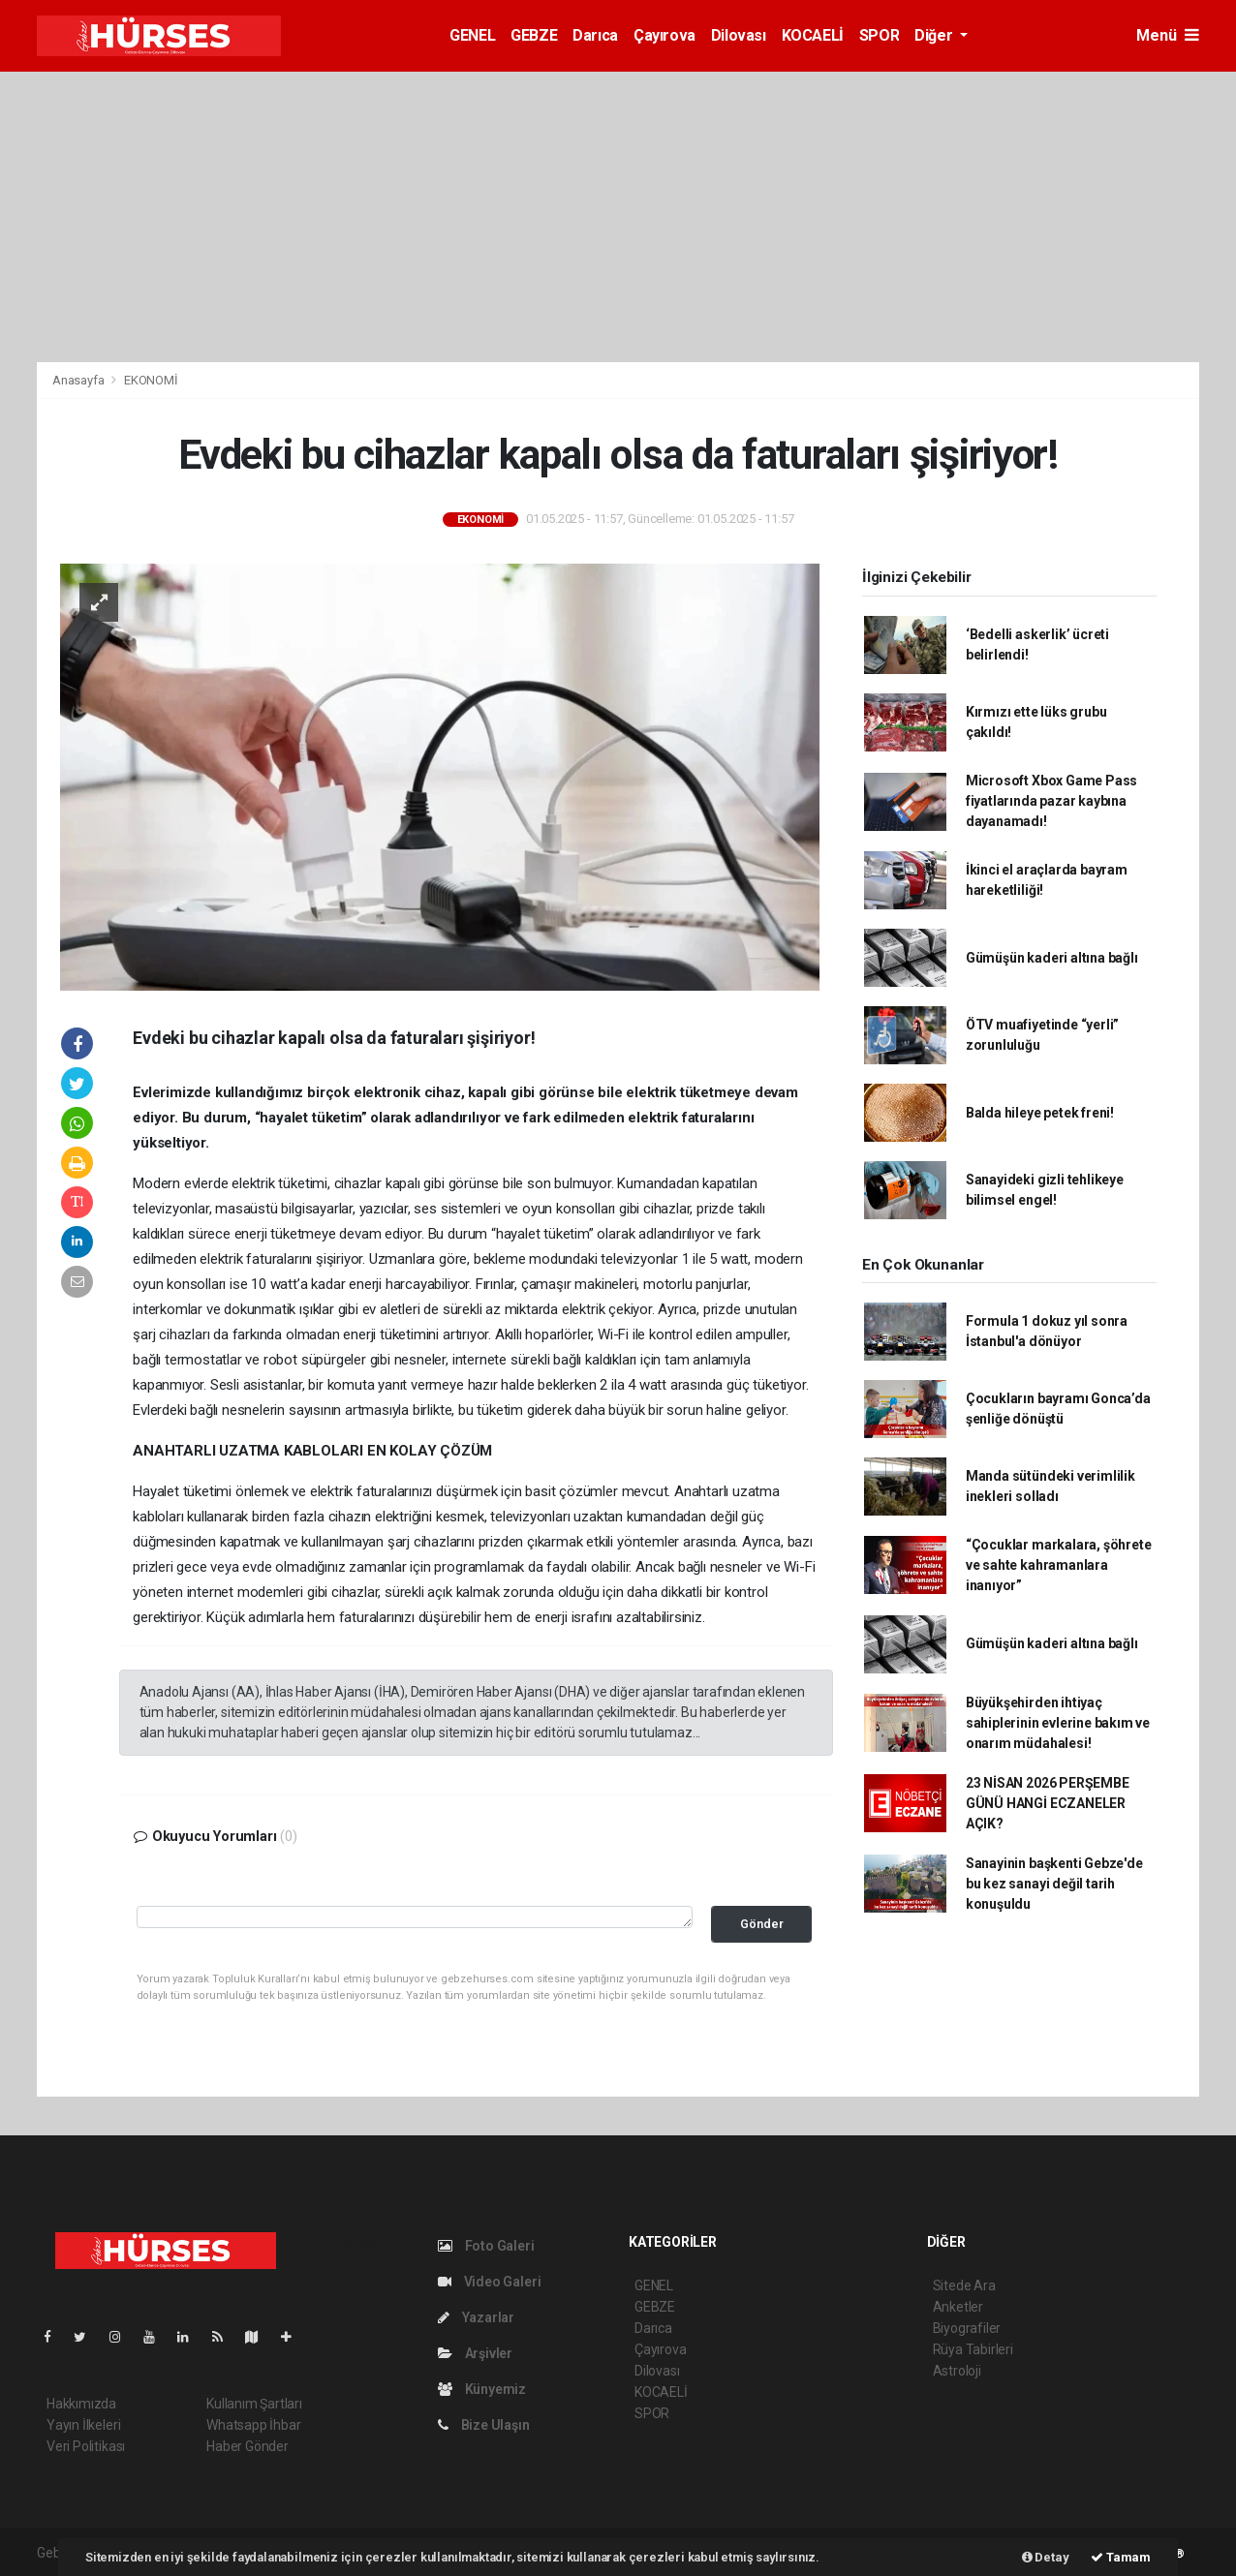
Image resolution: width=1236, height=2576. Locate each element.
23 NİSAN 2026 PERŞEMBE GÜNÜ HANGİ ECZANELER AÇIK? (1047, 1803)
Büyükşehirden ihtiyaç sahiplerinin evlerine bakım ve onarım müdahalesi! (1058, 1723)
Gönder (762, 1924)
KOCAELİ (813, 35)
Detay (1045, 2557)
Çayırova (664, 35)
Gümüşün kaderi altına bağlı (1052, 958)
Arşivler (475, 2353)
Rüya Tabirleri (973, 2349)
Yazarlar (476, 2317)
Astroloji (957, 2370)
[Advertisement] (618, 217)
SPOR (879, 35)
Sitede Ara (964, 2285)
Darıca (595, 35)
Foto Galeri (486, 2246)
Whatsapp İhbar (253, 2425)
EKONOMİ (151, 380)
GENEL (472, 35)
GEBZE (533, 35)
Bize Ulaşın (484, 2425)
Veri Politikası (85, 2446)
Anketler (958, 2307)
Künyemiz (482, 2389)
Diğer (935, 35)
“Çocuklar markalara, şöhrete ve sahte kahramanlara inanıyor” (1059, 1565)
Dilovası (738, 35)
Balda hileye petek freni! (1040, 1112)
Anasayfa (79, 380)
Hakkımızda (81, 2403)
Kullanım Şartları (254, 2403)
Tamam (1121, 2557)
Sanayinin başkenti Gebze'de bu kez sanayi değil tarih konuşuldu (1054, 1883)
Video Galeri (489, 2281)
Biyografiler (967, 2328)
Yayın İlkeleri (83, 2425)
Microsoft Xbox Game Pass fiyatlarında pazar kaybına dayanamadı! (1051, 801)
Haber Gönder (247, 2446)
